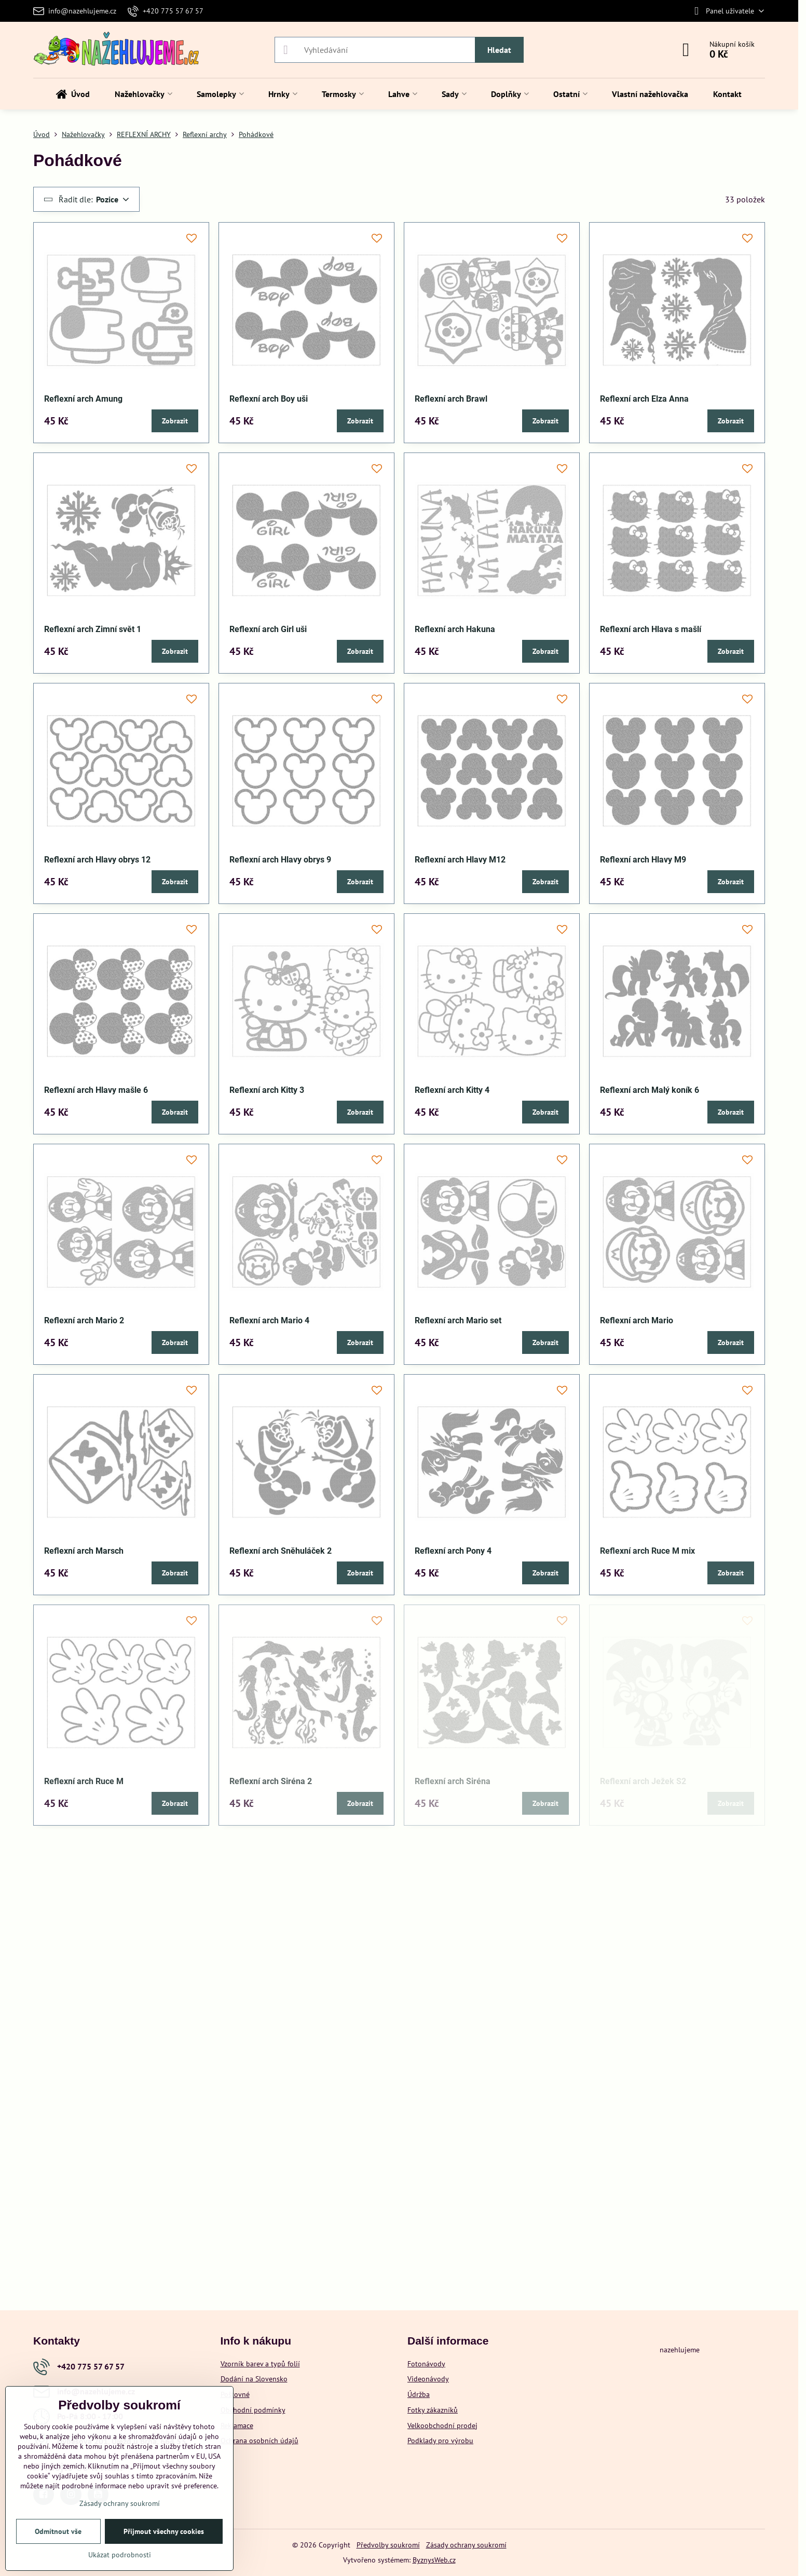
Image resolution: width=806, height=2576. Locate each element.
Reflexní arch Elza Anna (644, 399)
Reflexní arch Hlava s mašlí (650, 629)
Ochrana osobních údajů (259, 2440)
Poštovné (235, 2394)
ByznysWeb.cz (434, 2560)
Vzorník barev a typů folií (260, 2363)
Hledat (499, 50)
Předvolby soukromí (388, 2545)
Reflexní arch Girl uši (268, 629)
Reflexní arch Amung (83, 399)
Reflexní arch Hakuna (455, 629)
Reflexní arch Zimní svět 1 (92, 629)
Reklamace (237, 2425)
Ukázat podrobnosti (119, 2554)
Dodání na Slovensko (254, 2378)
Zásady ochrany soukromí (466, 2545)
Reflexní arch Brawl (451, 399)
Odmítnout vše (58, 2531)
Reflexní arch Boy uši (268, 399)
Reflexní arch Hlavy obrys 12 (97, 860)
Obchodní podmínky (253, 2410)
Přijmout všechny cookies (164, 2531)
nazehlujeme (680, 2349)
